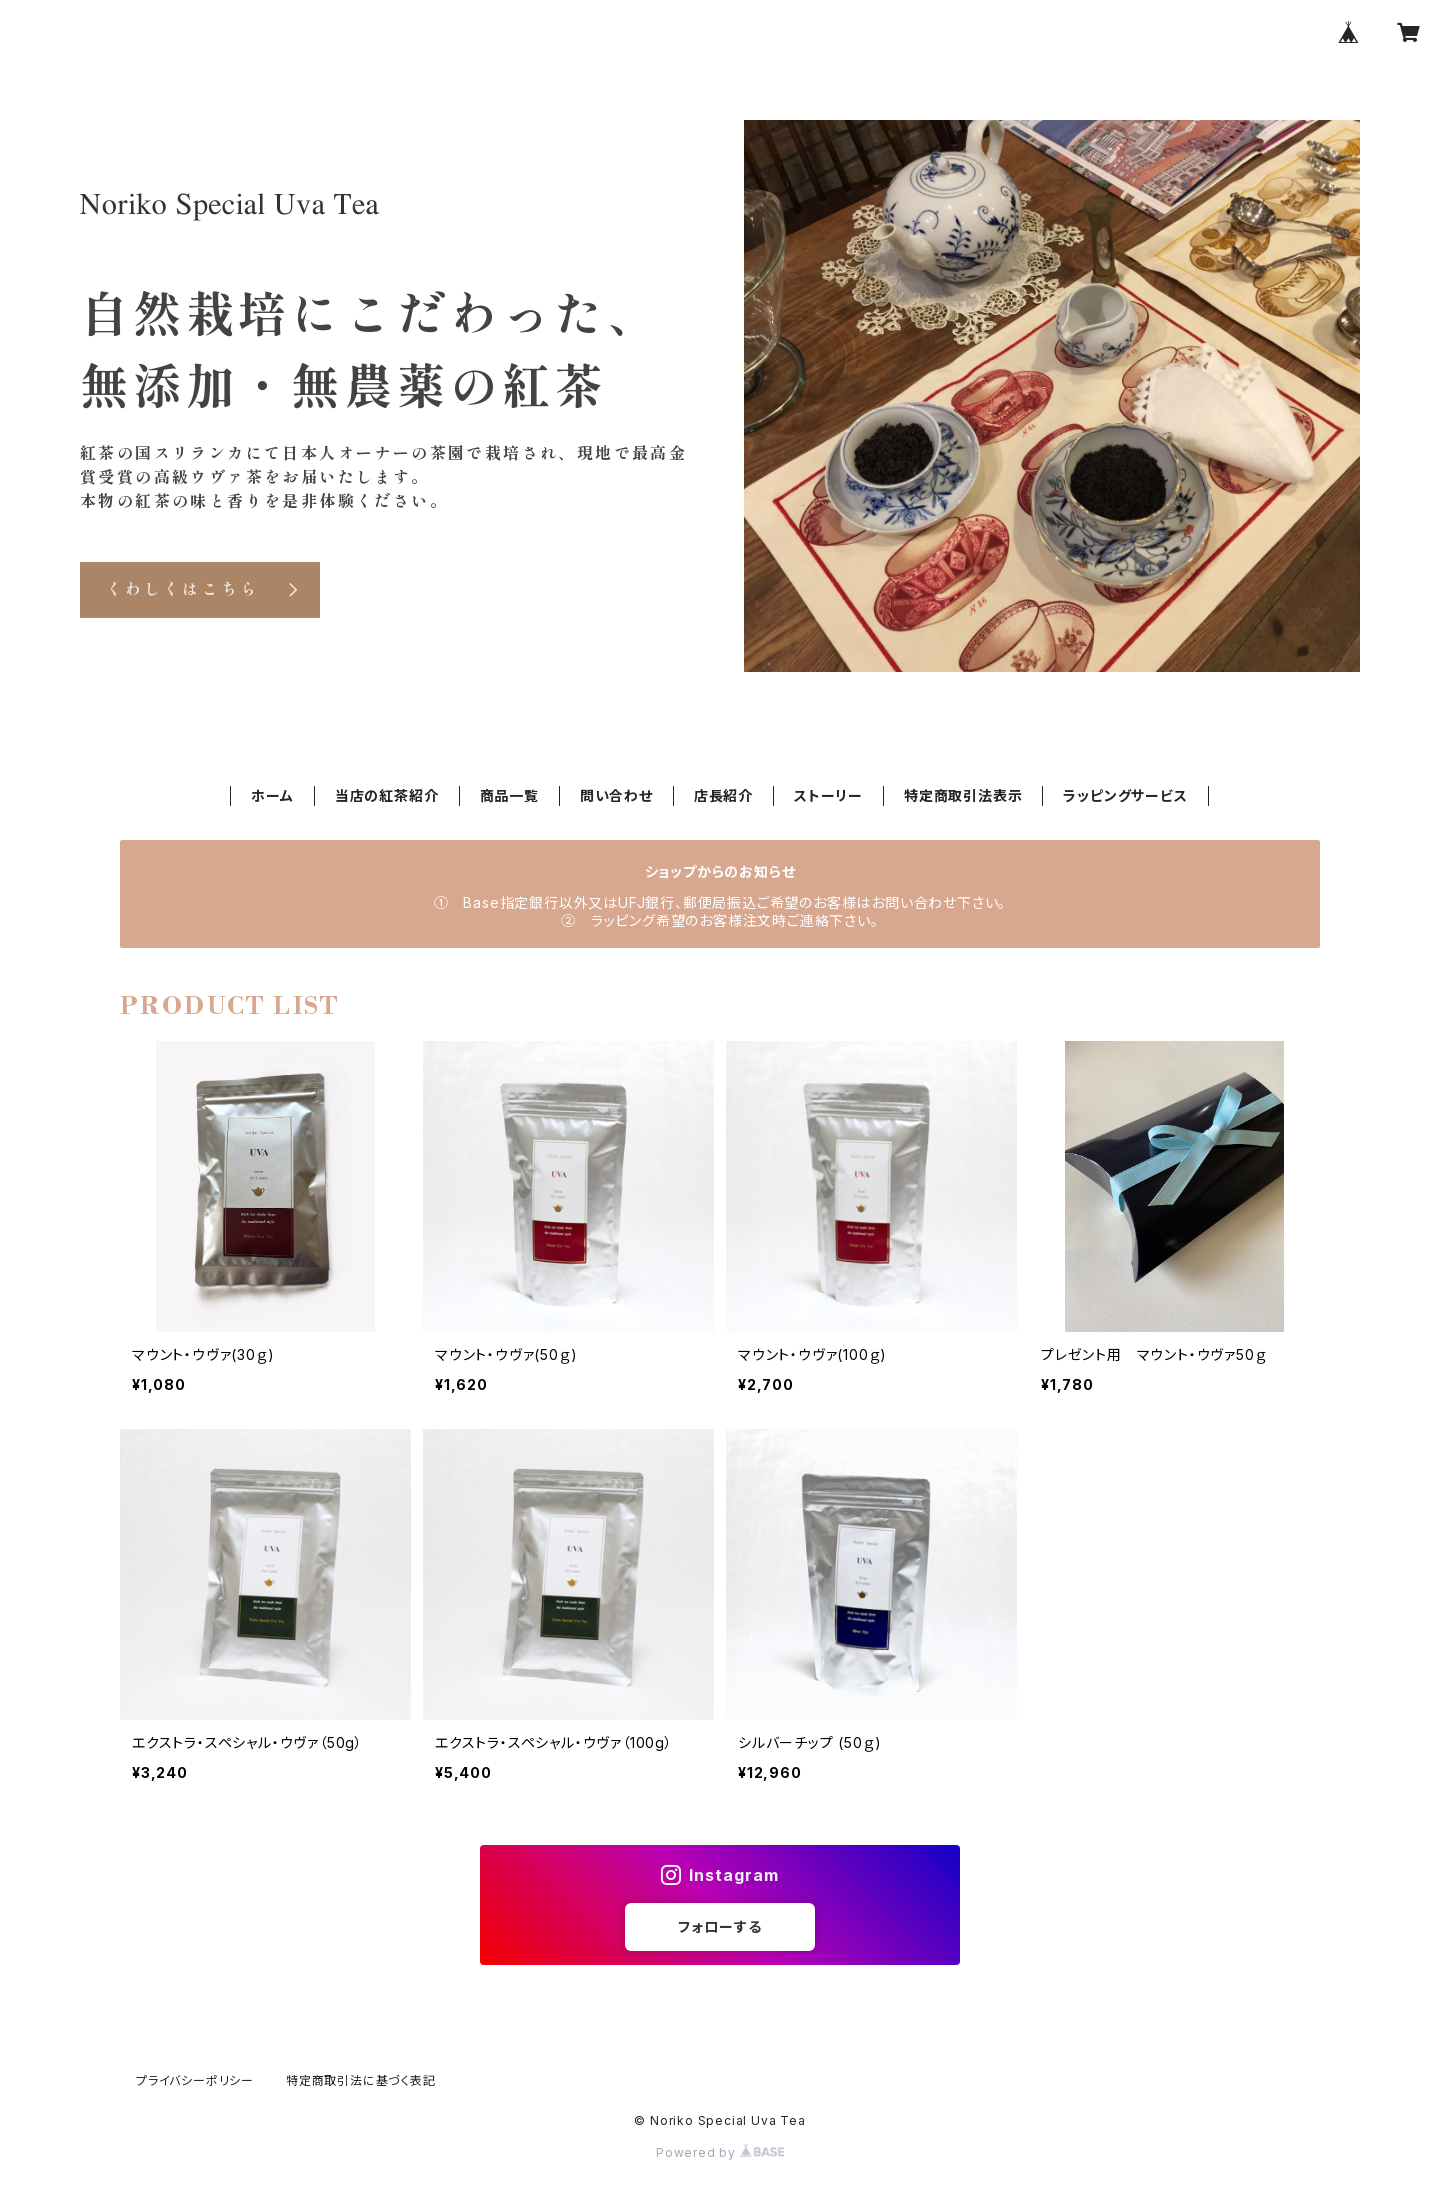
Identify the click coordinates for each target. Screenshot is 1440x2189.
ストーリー (828, 795)
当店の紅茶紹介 (387, 795)
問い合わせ (616, 795)
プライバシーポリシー (195, 2080)
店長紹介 (723, 795)
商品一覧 (509, 795)
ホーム (272, 795)
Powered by (720, 2152)
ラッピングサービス (1125, 795)
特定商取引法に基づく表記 (361, 2080)
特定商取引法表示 (963, 795)
